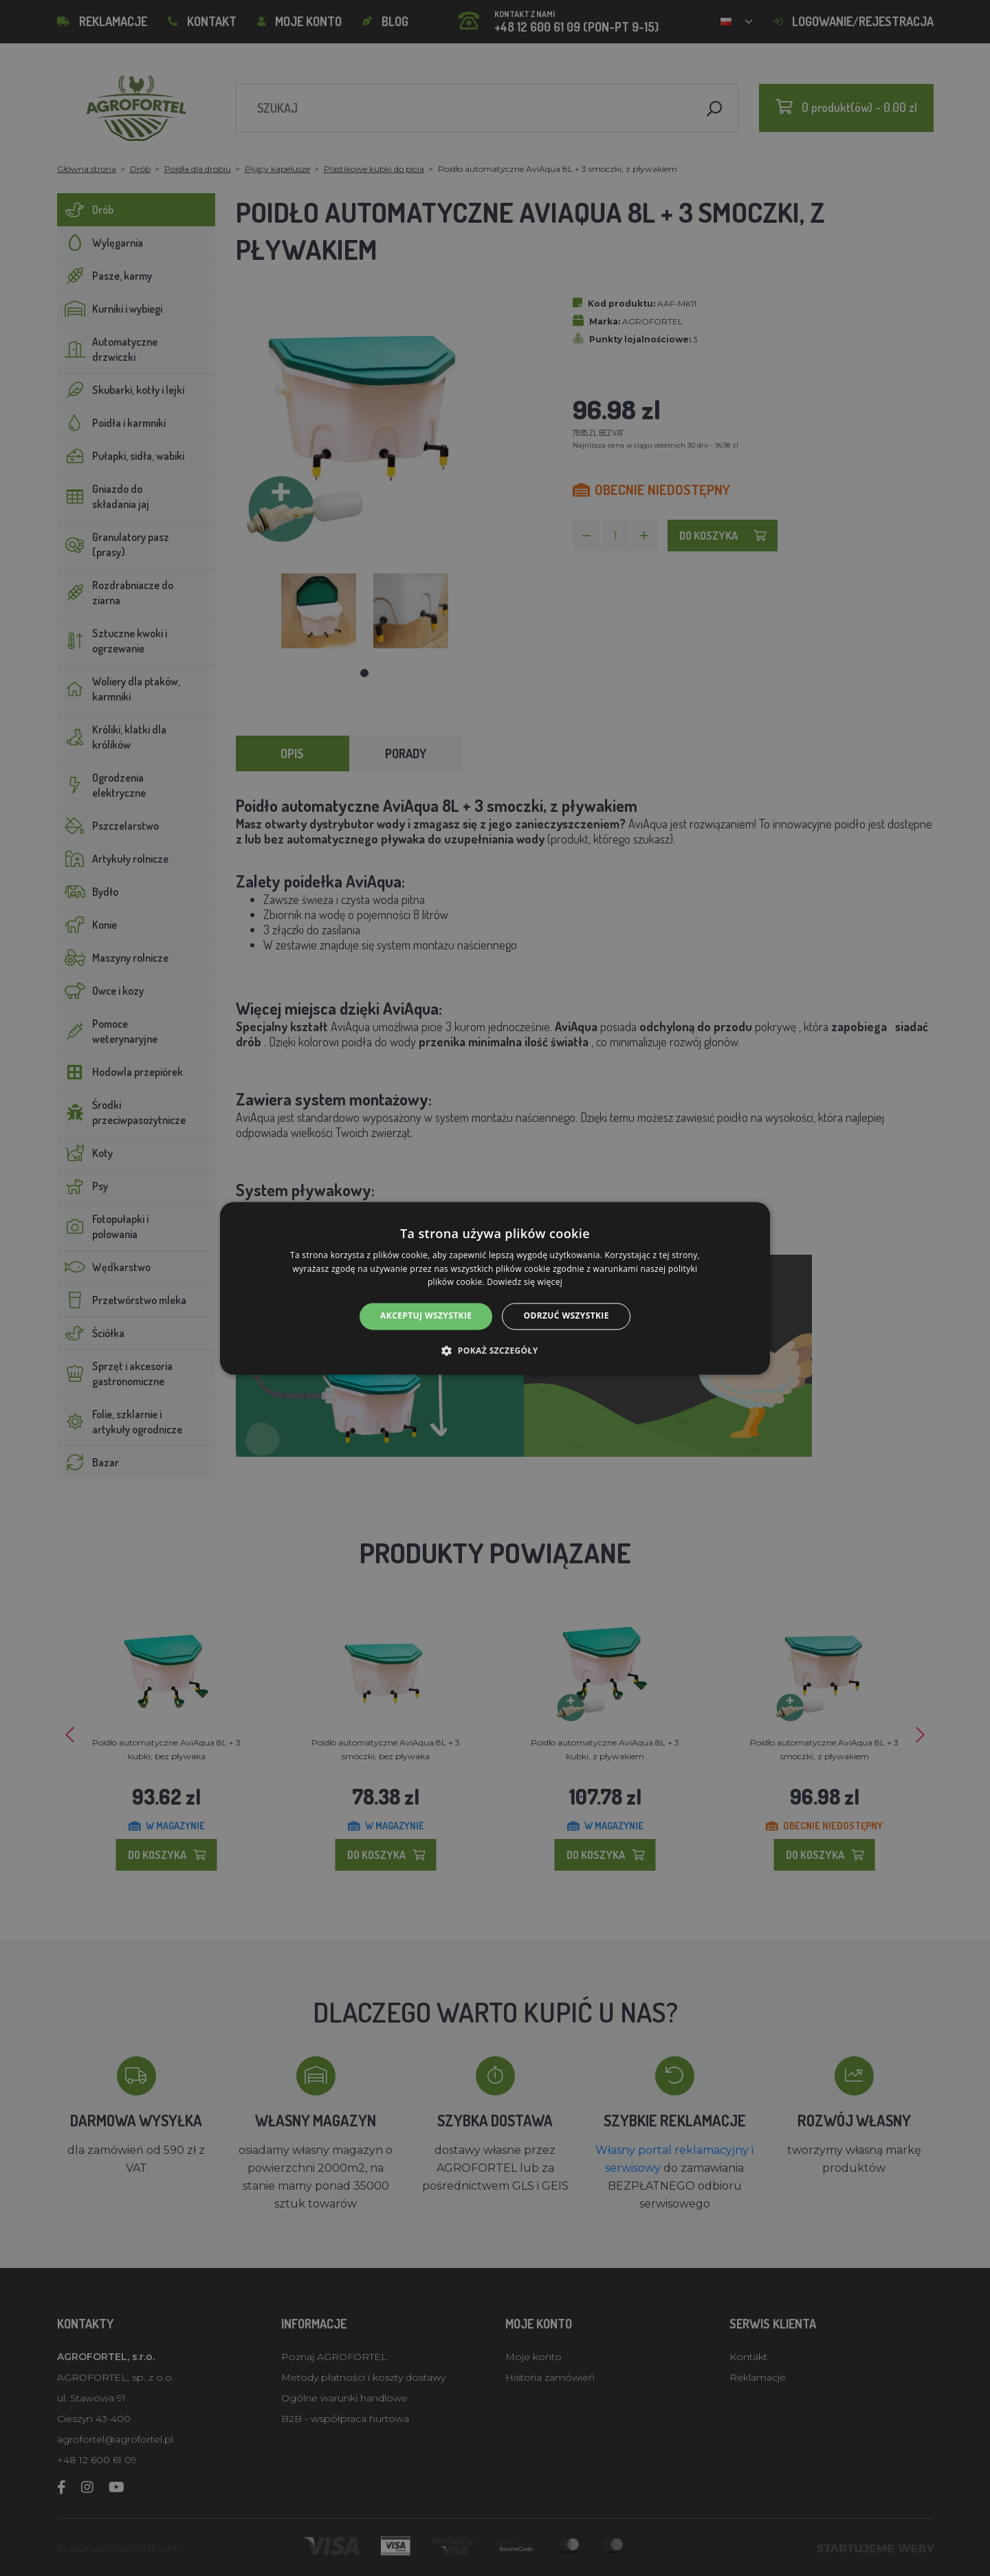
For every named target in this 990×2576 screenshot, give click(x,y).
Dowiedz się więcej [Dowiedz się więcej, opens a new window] (524, 1282)
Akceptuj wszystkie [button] (426, 1316)
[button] (495, 1350)
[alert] (495, 1288)
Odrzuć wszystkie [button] (565, 1316)
